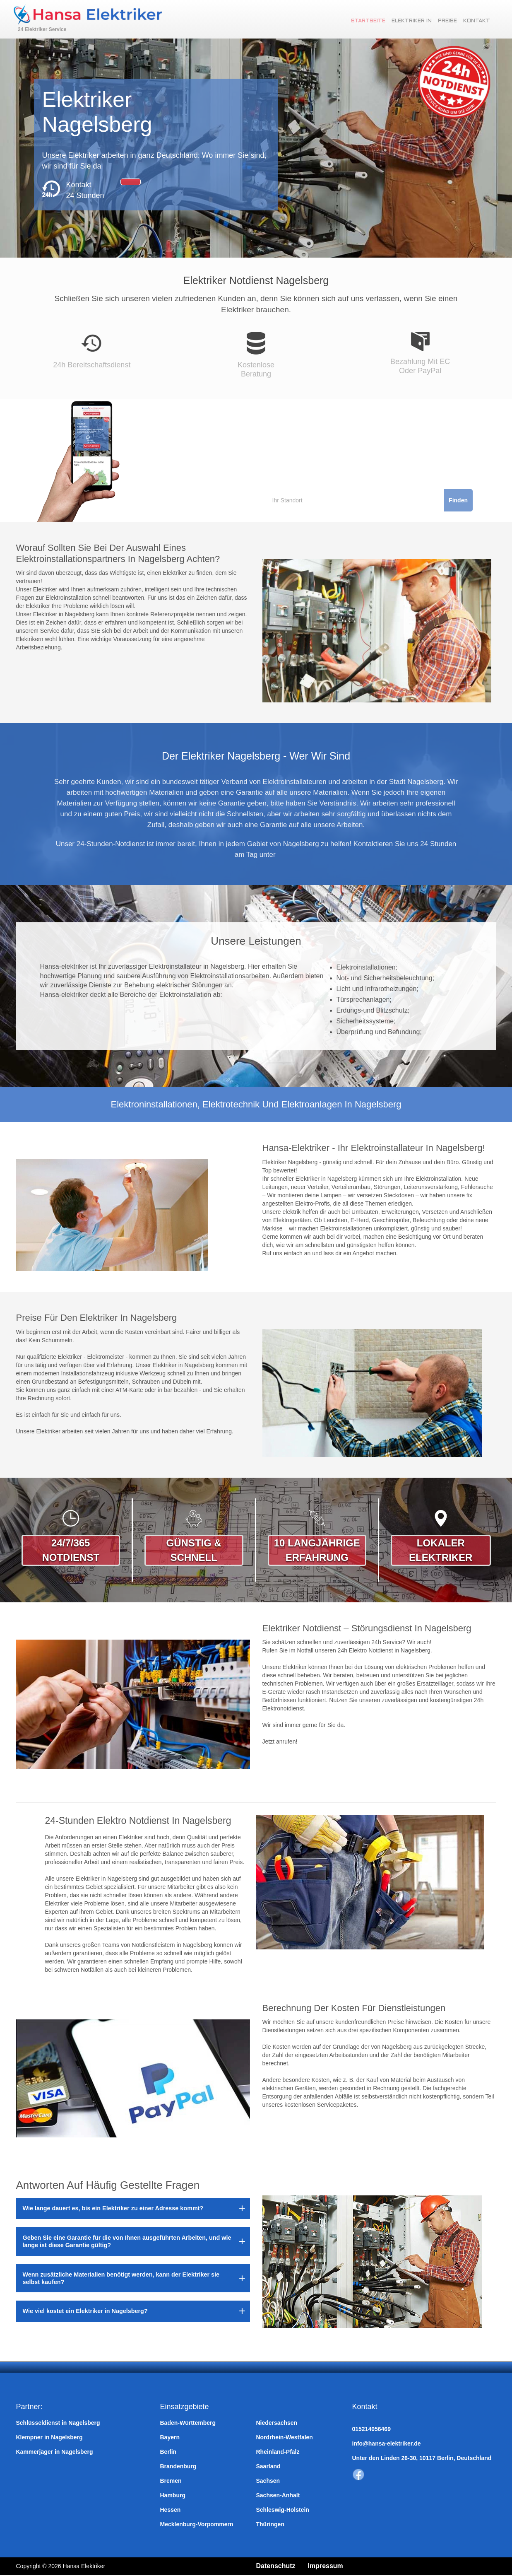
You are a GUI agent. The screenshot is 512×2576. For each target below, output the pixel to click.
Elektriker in (414, 21)
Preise (450, 21)
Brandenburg (178, 2466)
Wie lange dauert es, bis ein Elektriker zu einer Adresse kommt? (113, 2208)
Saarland (268, 2466)
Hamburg (172, 2495)
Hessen (170, 2509)
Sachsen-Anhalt (278, 2495)
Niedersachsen (277, 2422)
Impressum (333, 2566)
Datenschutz (278, 2566)
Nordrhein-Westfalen (284, 2437)
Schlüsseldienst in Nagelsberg (58, 2422)
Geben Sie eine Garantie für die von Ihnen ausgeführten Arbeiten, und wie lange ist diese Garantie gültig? (127, 2241)
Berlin (168, 2451)
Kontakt (479, 21)
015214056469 (371, 2429)
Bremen (171, 2480)
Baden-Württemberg (188, 2422)
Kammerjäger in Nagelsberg (54, 2451)
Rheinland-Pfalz (278, 2451)
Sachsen (268, 2480)
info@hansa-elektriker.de (386, 2443)
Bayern (170, 2437)
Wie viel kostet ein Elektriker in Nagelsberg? (85, 2311)
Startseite (371, 21)
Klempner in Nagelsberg (49, 2437)
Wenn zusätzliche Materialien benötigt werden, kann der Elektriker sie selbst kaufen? (121, 2278)
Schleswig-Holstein (282, 2509)
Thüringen (270, 2524)
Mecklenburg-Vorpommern (196, 2524)
